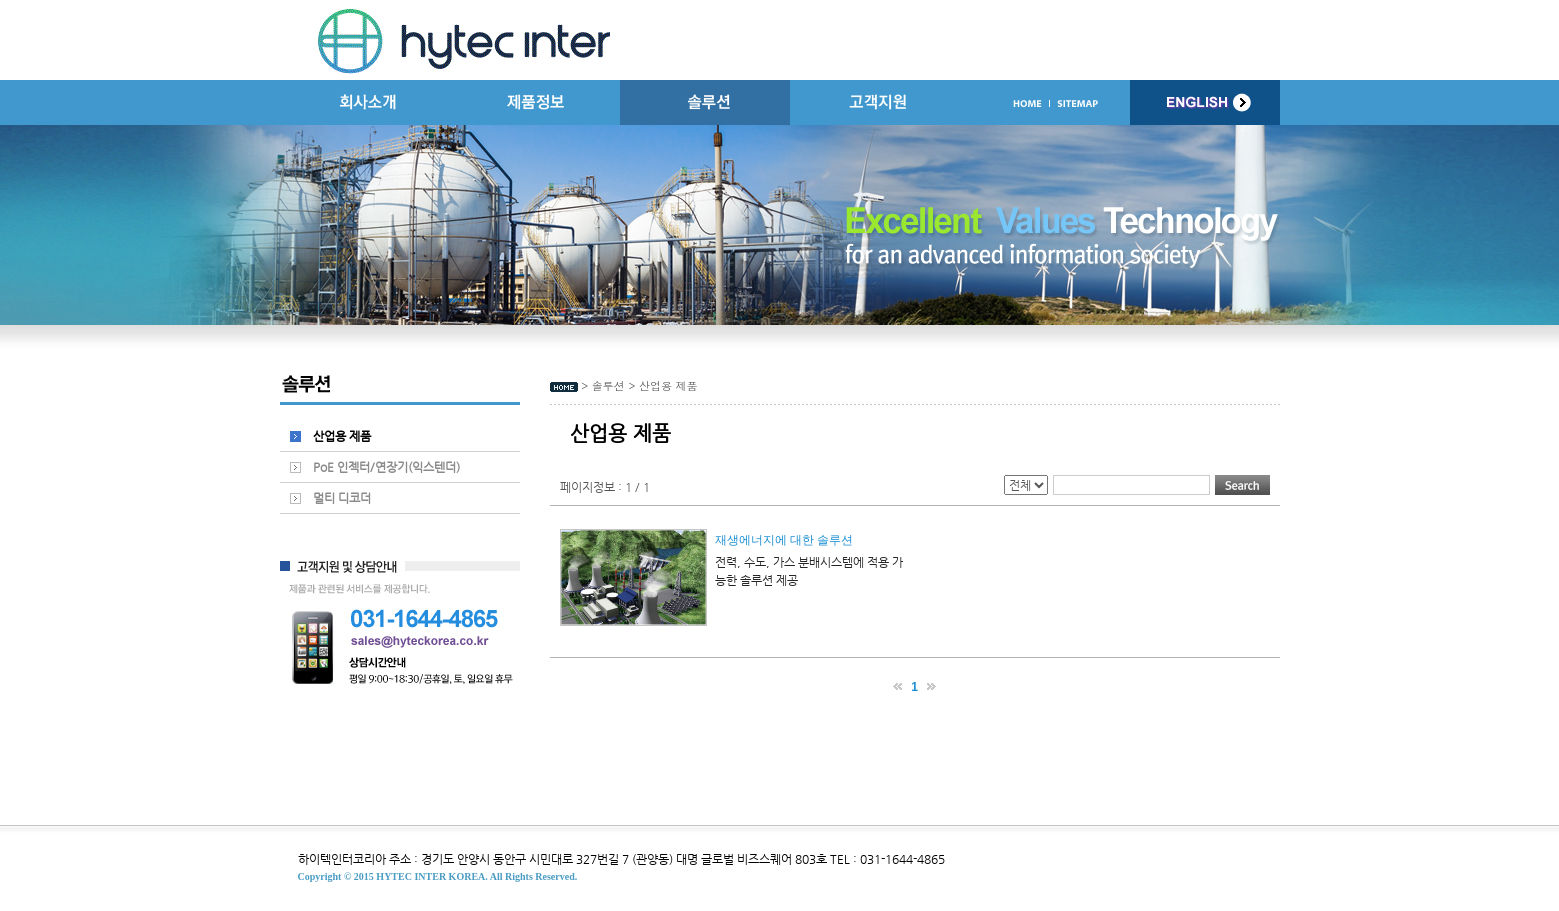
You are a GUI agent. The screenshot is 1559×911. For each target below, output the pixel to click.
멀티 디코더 (342, 498)
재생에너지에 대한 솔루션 (784, 540)
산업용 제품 (342, 436)
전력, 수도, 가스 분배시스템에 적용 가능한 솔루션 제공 (809, 571)
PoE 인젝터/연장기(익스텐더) (386, 467)
